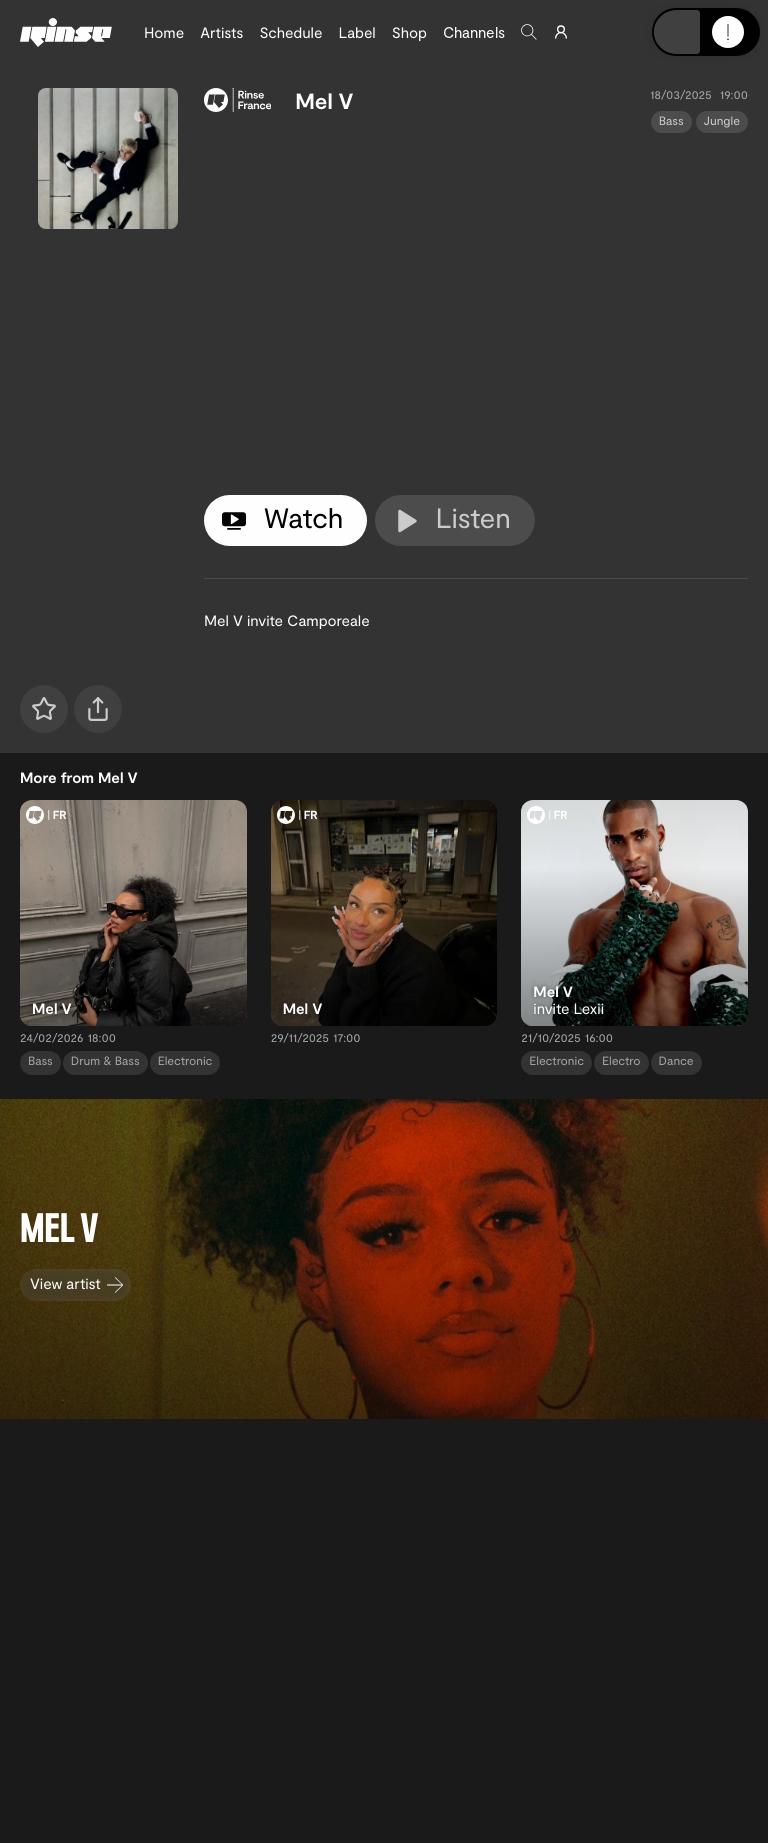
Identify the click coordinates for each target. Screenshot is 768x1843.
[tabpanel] (476, 310)
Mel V (324, 101)
